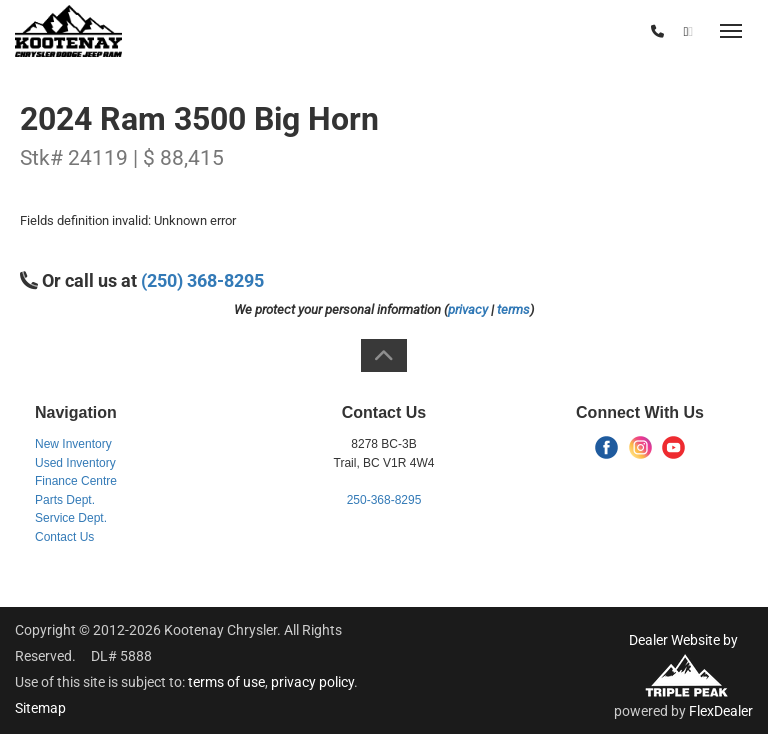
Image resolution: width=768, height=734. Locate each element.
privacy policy (312, 682)
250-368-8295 (384, 500)
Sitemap (40, 708)
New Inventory (73, 444)
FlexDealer (721, 711)
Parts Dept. (65, 500)
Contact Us (64, 537)
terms (513, 309)
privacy (468, 309)
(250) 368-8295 (593, 32)
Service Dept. (71, 518)
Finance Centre (76, 481)
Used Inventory (75, 463)
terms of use (226, 682)
